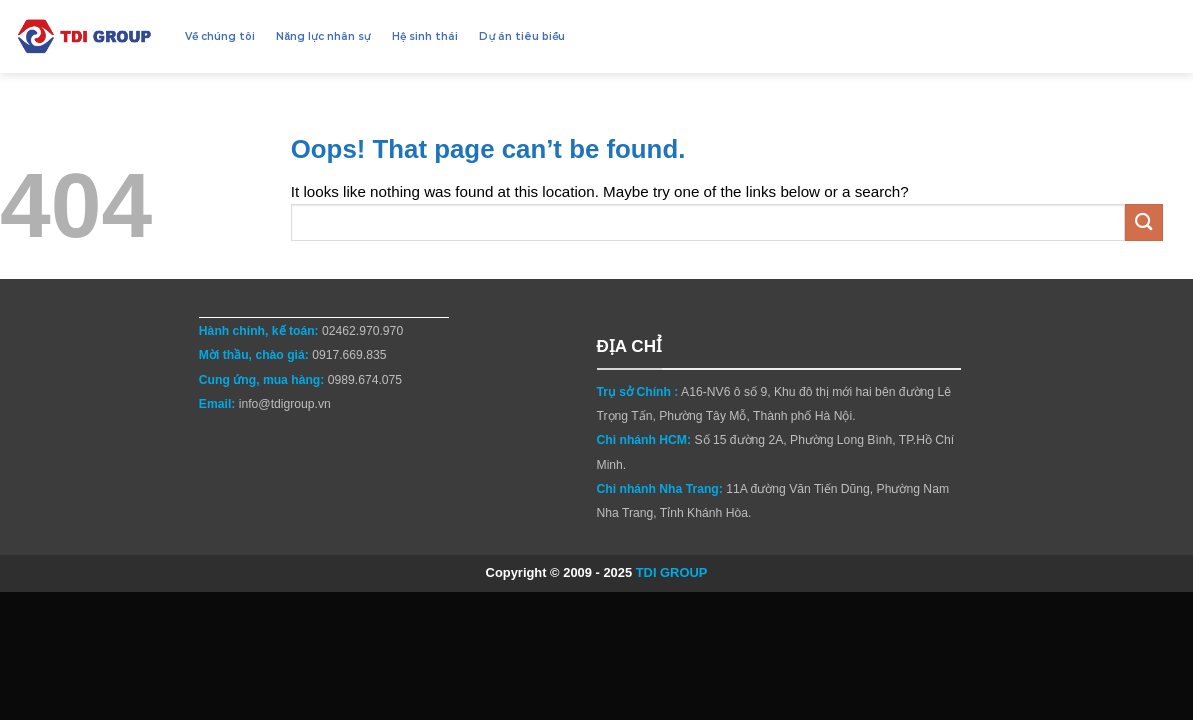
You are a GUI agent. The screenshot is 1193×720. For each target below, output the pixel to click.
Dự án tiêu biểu (522, 36)
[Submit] (1144, 222)
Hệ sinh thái (425, 36)
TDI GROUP (672, 572)
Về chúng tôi (220, 36)
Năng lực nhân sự (323, 36)
